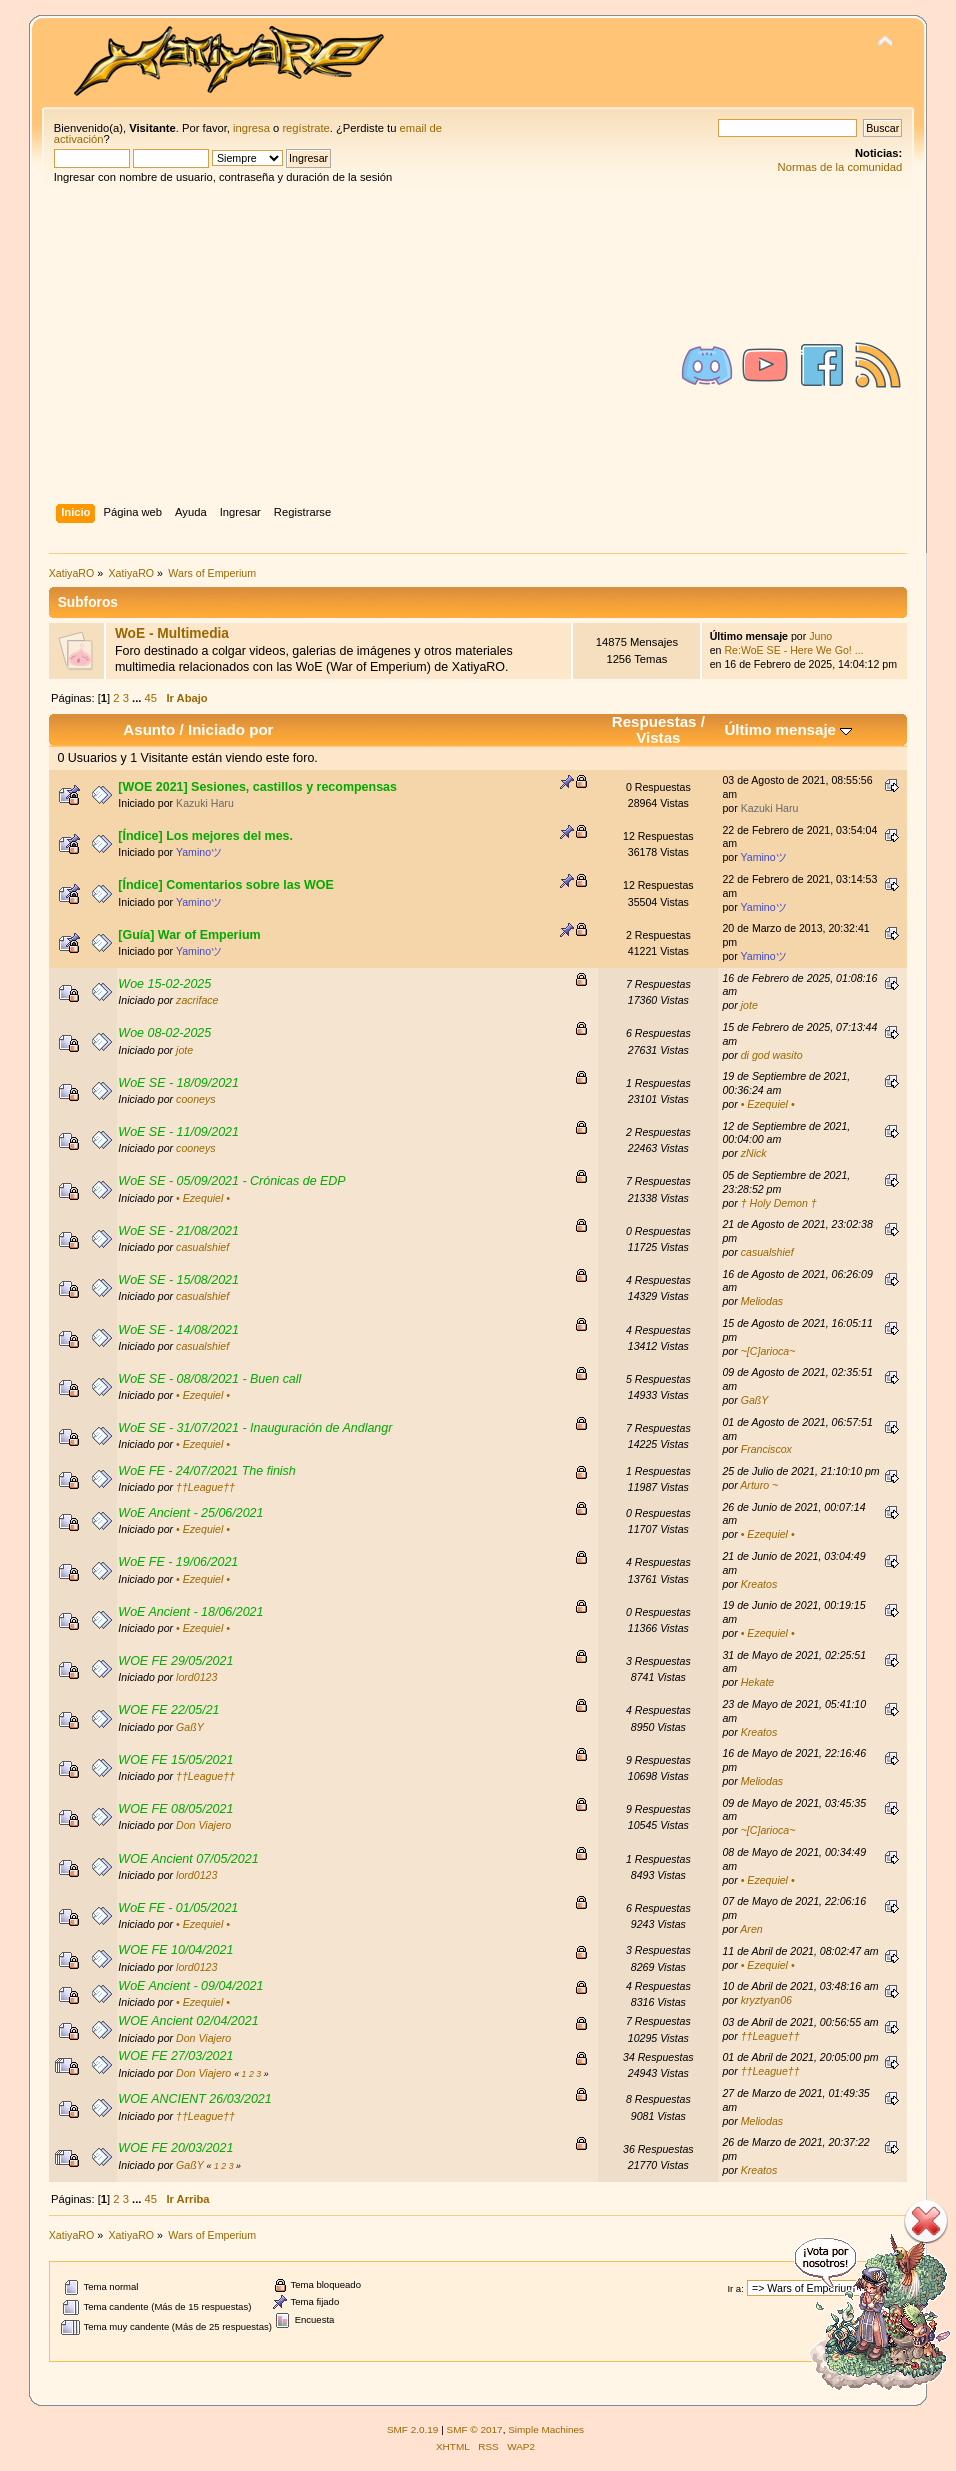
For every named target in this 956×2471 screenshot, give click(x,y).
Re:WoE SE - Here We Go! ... (793, 650)
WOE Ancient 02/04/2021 (188, 2021)
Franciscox (766, 1449)
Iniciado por (231, 729)
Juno (820, 636)
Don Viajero (203, 1825)
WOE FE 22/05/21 (168, 1710)
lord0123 (196, 1677)
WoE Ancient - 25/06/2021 (190, 1513)
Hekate (758, 1682)
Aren (751, 1929)
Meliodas (762, 1301)
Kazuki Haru (205, 803)
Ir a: (735, 2288)
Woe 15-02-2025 (164, 984)
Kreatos (759, 1584)
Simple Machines (546, 2429)
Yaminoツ (199, 852)
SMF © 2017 (475, 2429)
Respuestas (654, 721)
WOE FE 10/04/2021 (175, 1950)
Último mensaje (788, 729)
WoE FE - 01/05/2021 (178, 1908)
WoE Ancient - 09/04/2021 (190, 1986)
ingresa (251, 128)
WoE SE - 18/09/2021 (178, 1083)
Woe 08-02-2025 (164, 1033)
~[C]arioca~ (768, 1351)
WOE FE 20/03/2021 (175, 2148)
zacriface (197, 1000)
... (138, 698)
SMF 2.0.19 (413, 2429)
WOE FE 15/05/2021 (175, 1760)
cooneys (195, 1099)
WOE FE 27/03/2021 (175, 2056)
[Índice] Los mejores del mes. (205, 836)
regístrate (305, 128)
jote (749, 1005)
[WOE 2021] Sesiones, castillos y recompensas (257, 787)
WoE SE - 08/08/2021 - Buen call (209, 1379)
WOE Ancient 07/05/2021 (188, 1859)
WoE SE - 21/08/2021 (178, 1231)
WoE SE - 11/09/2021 (178, 1132)
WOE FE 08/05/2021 (175, 1809)
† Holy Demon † (779, 1203)
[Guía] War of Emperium (189, 935)
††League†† (205, 1487)
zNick (754, 1153)
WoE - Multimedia (172, 633)
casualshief (202, 1247)
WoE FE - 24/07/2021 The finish (206, 1471)
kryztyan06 (766, 2000)
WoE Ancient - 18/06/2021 (190, 1612)
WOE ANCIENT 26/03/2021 (194, 2099)
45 (151, 698)
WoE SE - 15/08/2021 (178, 1280)
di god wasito (772, 1055)
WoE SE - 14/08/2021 (178, 1330)
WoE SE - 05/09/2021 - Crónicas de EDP (231, 1181)
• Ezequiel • (768, 1104)
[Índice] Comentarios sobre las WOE (225, 885)
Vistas (658, 737)
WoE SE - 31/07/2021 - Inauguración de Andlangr (255, 1428)
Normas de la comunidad (840, 167)
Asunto (149, 729)
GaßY (755, 1400)
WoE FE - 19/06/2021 (178, 1562)
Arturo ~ (759, 1485)
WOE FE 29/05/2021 (175, 1661)
